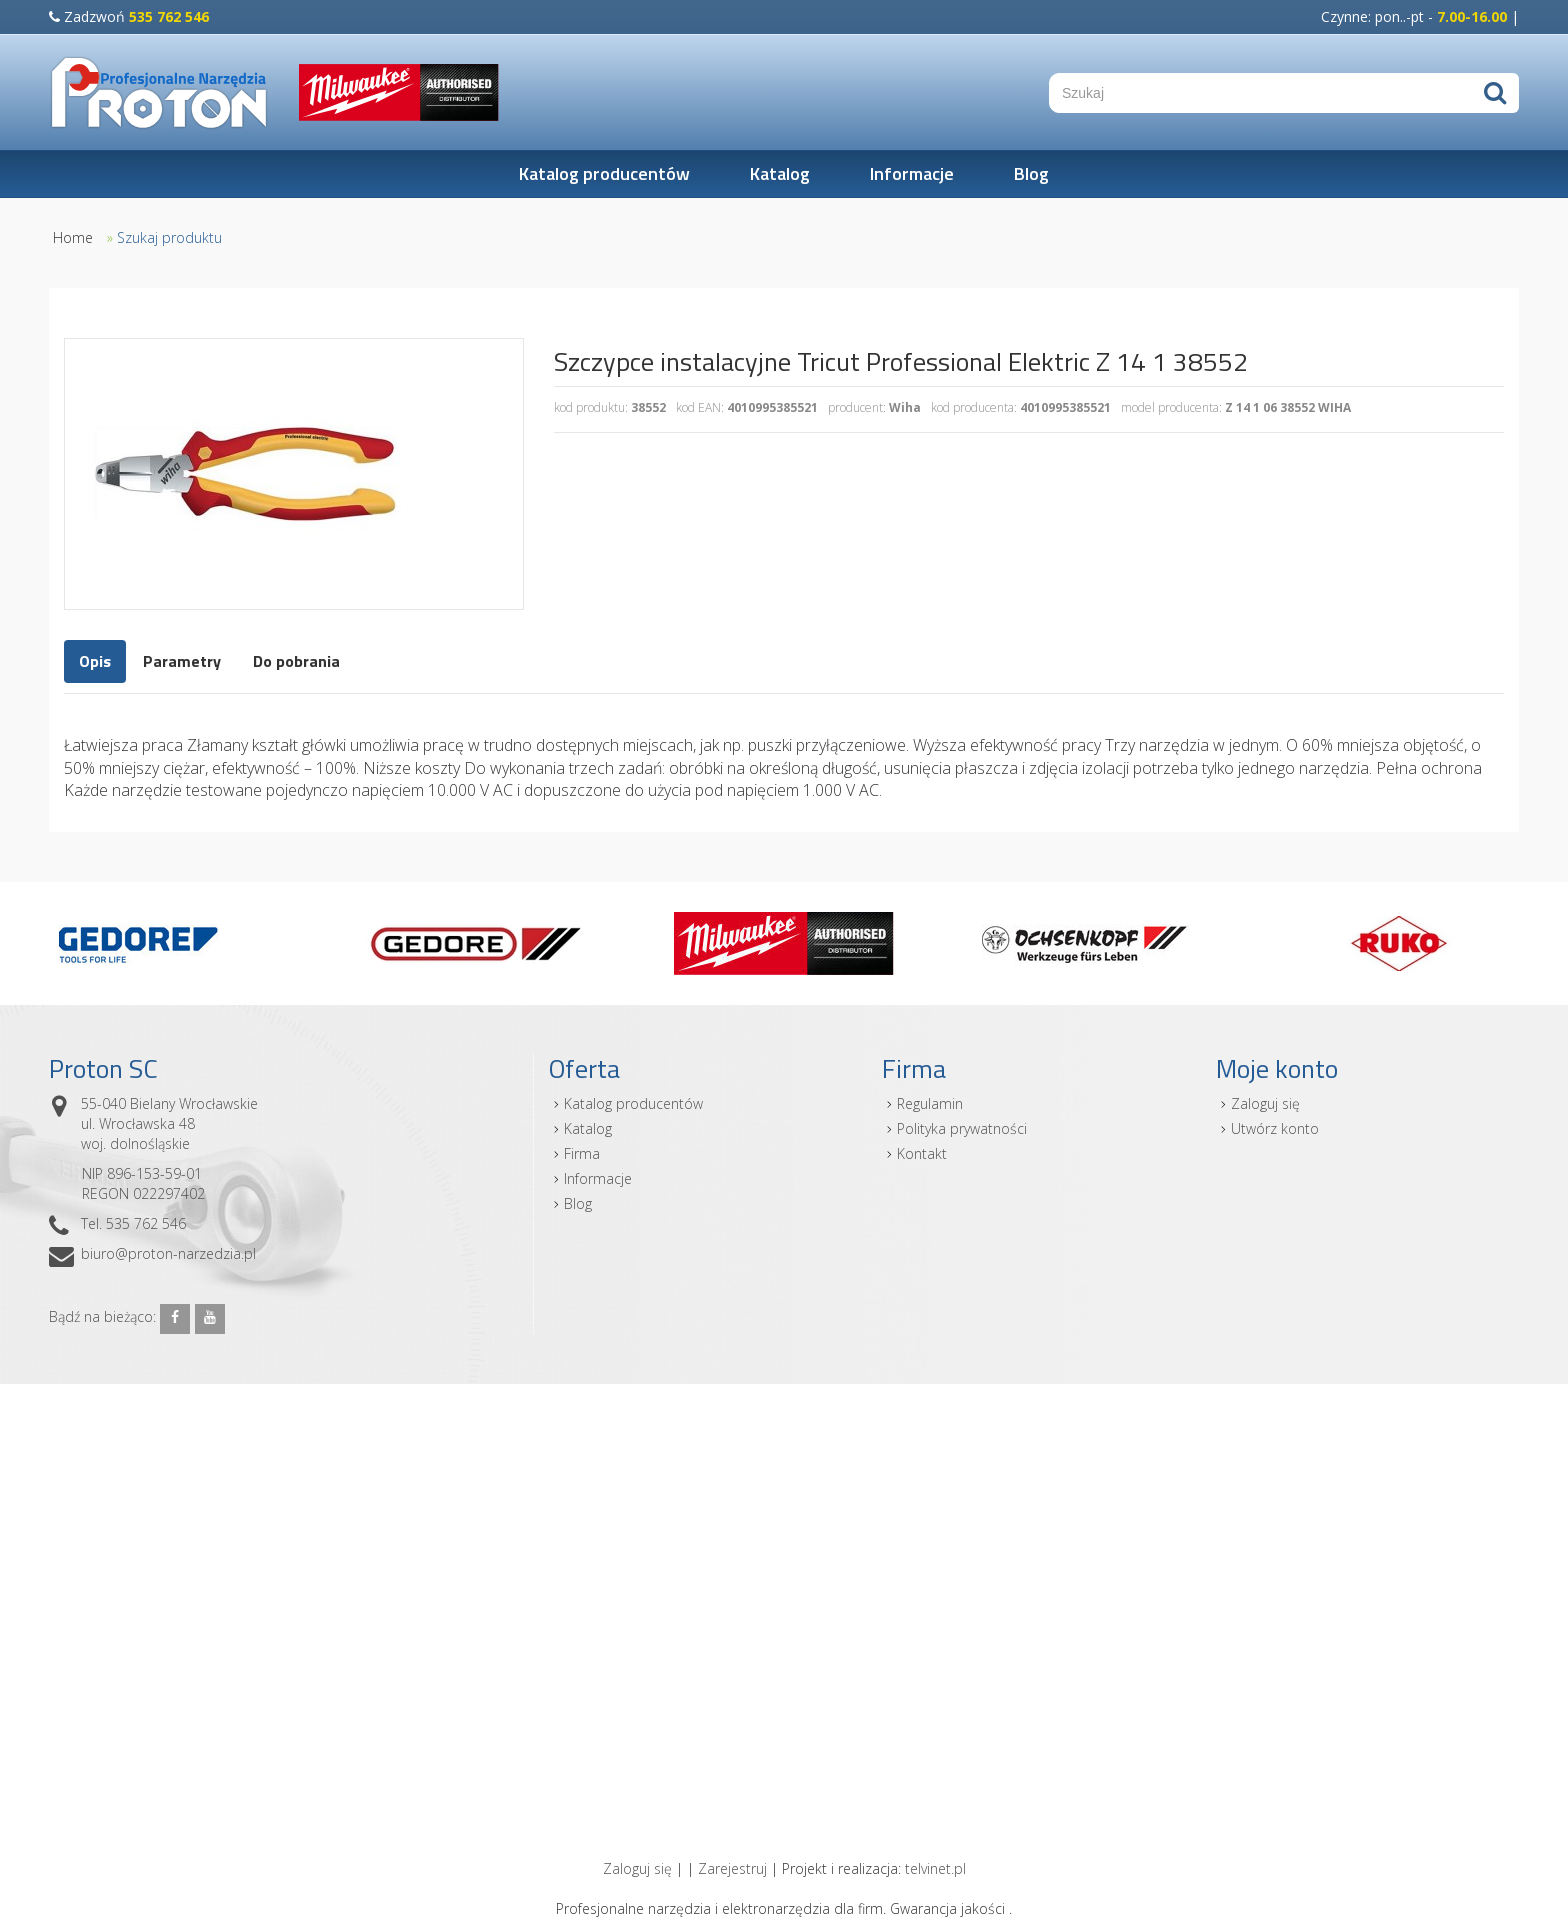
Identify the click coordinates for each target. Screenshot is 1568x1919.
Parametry (182, 661)
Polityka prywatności (962, 1128)
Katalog (780, 173)
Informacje (912, 173)
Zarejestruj (732, 1868)
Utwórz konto (1275, 1128)
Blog (1031, 173)
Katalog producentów (604, 173)
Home (73, 237)
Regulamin (930, 1103)
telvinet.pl (935, 1868)
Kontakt (922, 1153)
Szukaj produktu (169, 237)
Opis (95, 661)
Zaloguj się (1265, 1103)
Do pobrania (296, 661)
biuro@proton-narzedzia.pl (168, 1253)
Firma (582, 1153)
